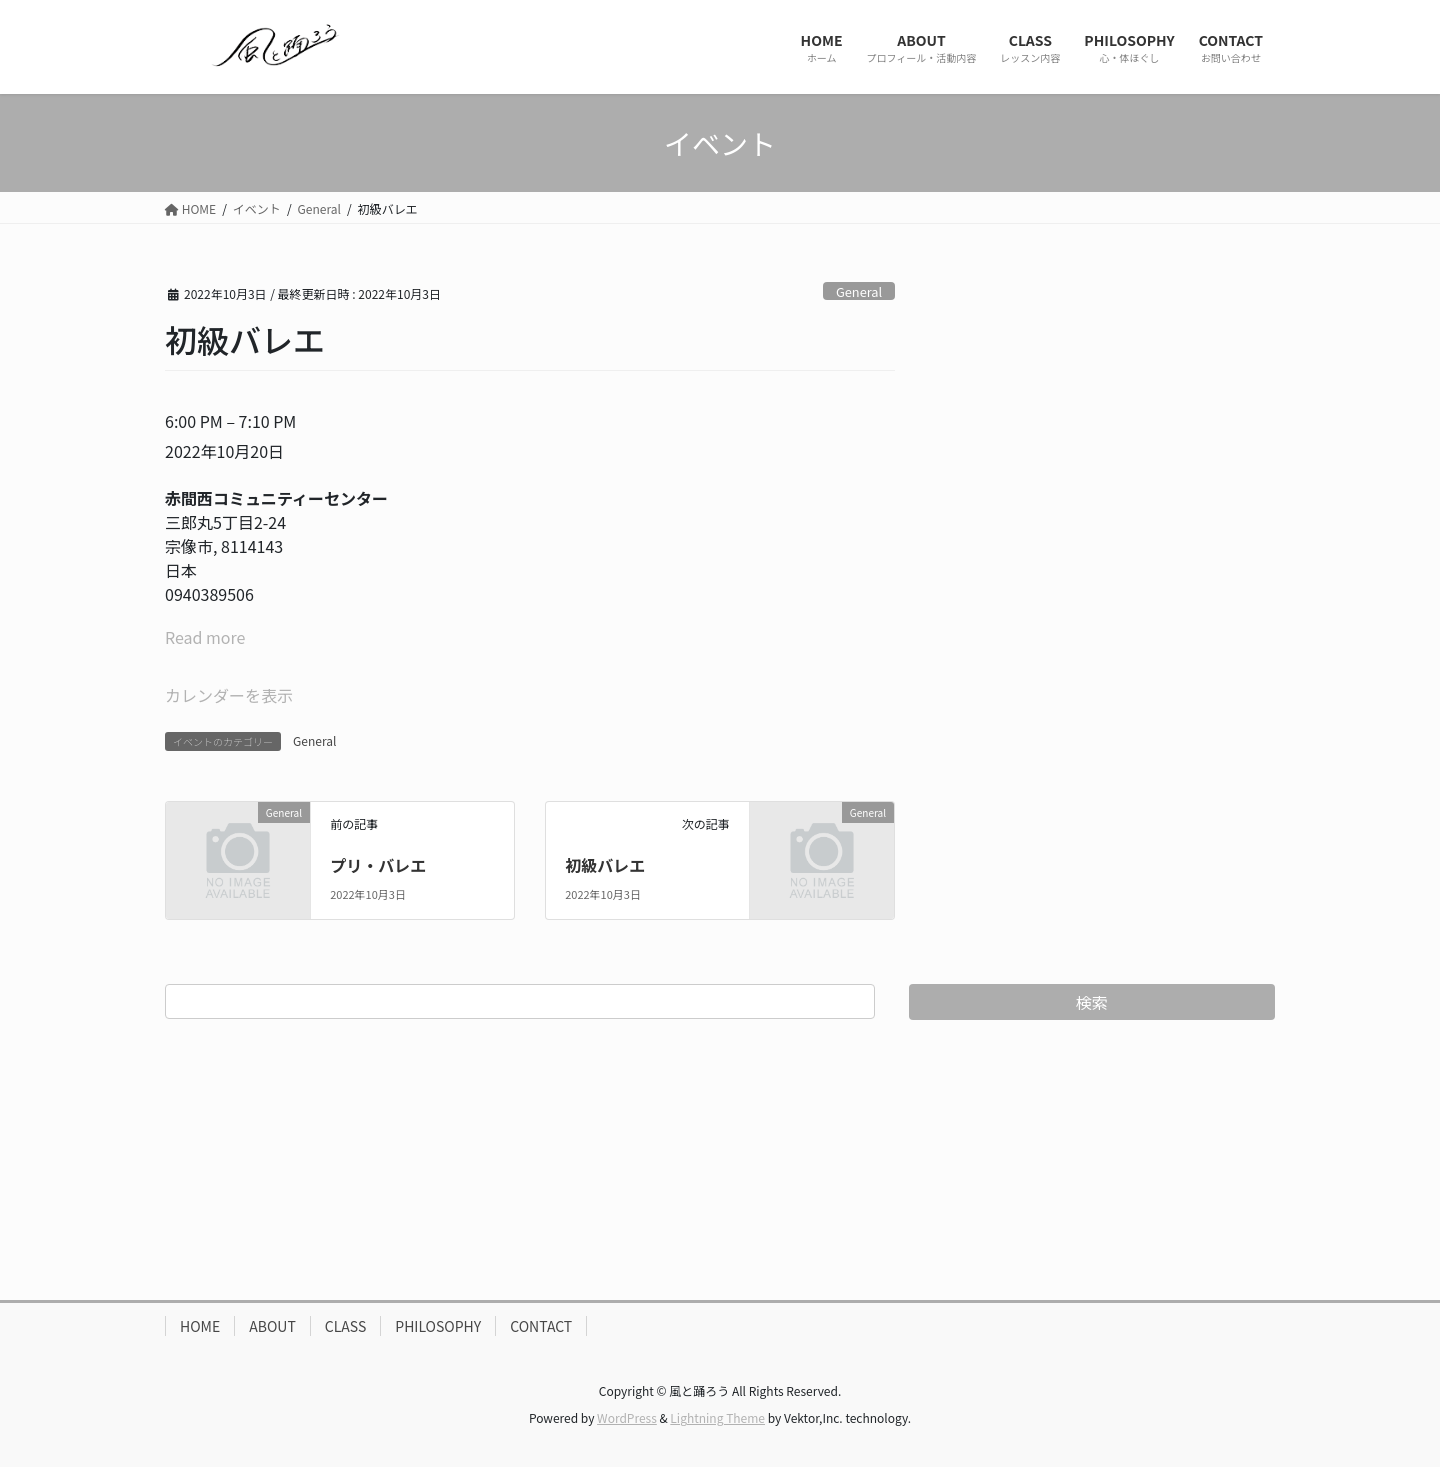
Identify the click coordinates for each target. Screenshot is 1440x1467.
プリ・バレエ (378, 865)
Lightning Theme (717, 1417)
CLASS (346, 1326)
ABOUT (272, 1326)
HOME (200, 1326)
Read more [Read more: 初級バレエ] (205, 637)
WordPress (627, 1417)
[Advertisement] (720, 1160)
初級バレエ (605, 865)
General (859, 291)
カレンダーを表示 (229, 695)
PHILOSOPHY (438, 1326)
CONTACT (541, 1326)
